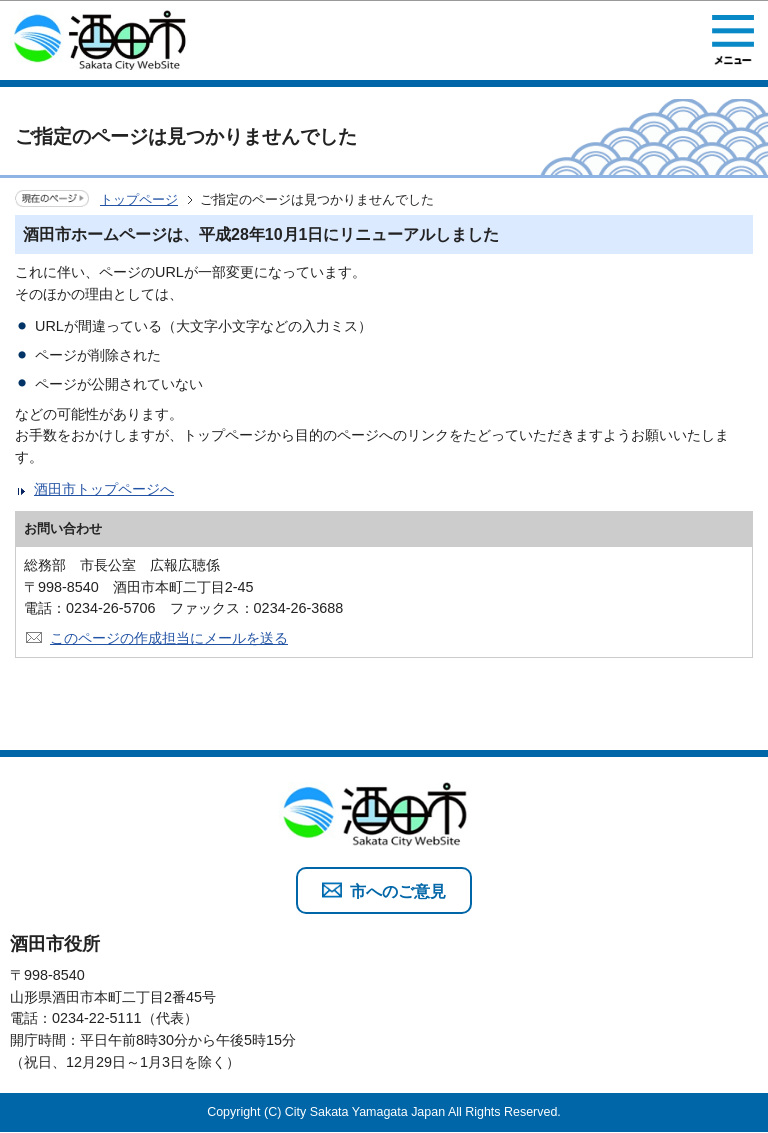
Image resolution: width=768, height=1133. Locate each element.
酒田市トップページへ (104, 489)
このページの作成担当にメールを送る (169, 638)
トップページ (139, 199)
